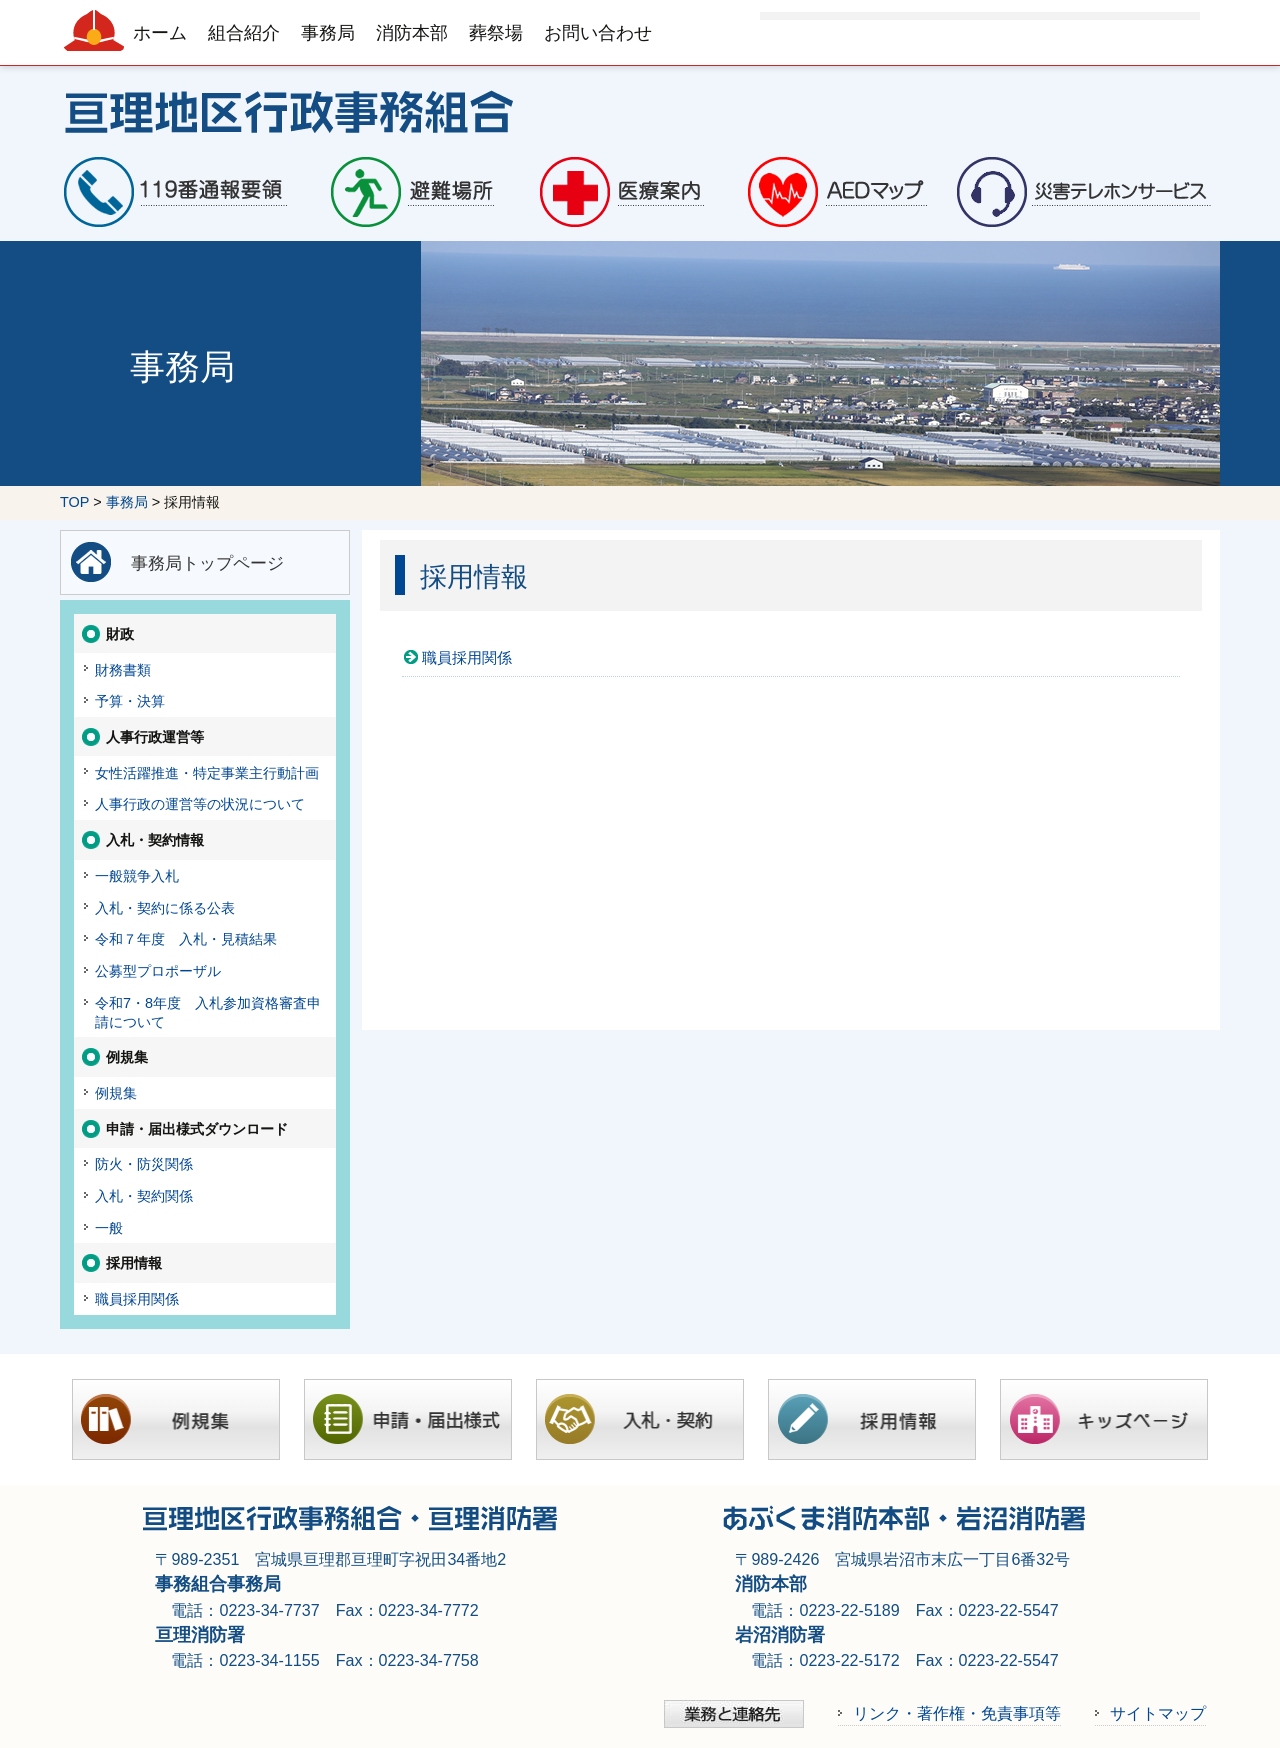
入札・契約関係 (144, 1196)
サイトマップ (1158, 1713)
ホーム (160, 32)
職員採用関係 (467, 657)
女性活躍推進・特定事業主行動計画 (207, 773)
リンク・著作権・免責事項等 (957, 1713)
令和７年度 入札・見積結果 (186, 939)
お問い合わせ (598, 32)
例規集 (116, 1093)
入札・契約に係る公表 (165, 908)
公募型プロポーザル (158, 971)
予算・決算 (130, 701)
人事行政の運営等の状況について (200, 804)
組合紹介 (244, 32)
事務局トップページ (207, 563)
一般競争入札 (137, 876)
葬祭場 (496, 32)
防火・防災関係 (144, 1164)
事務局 (328, 32)
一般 (109, 1228)
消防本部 (412, 32)
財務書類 (123, 670)
